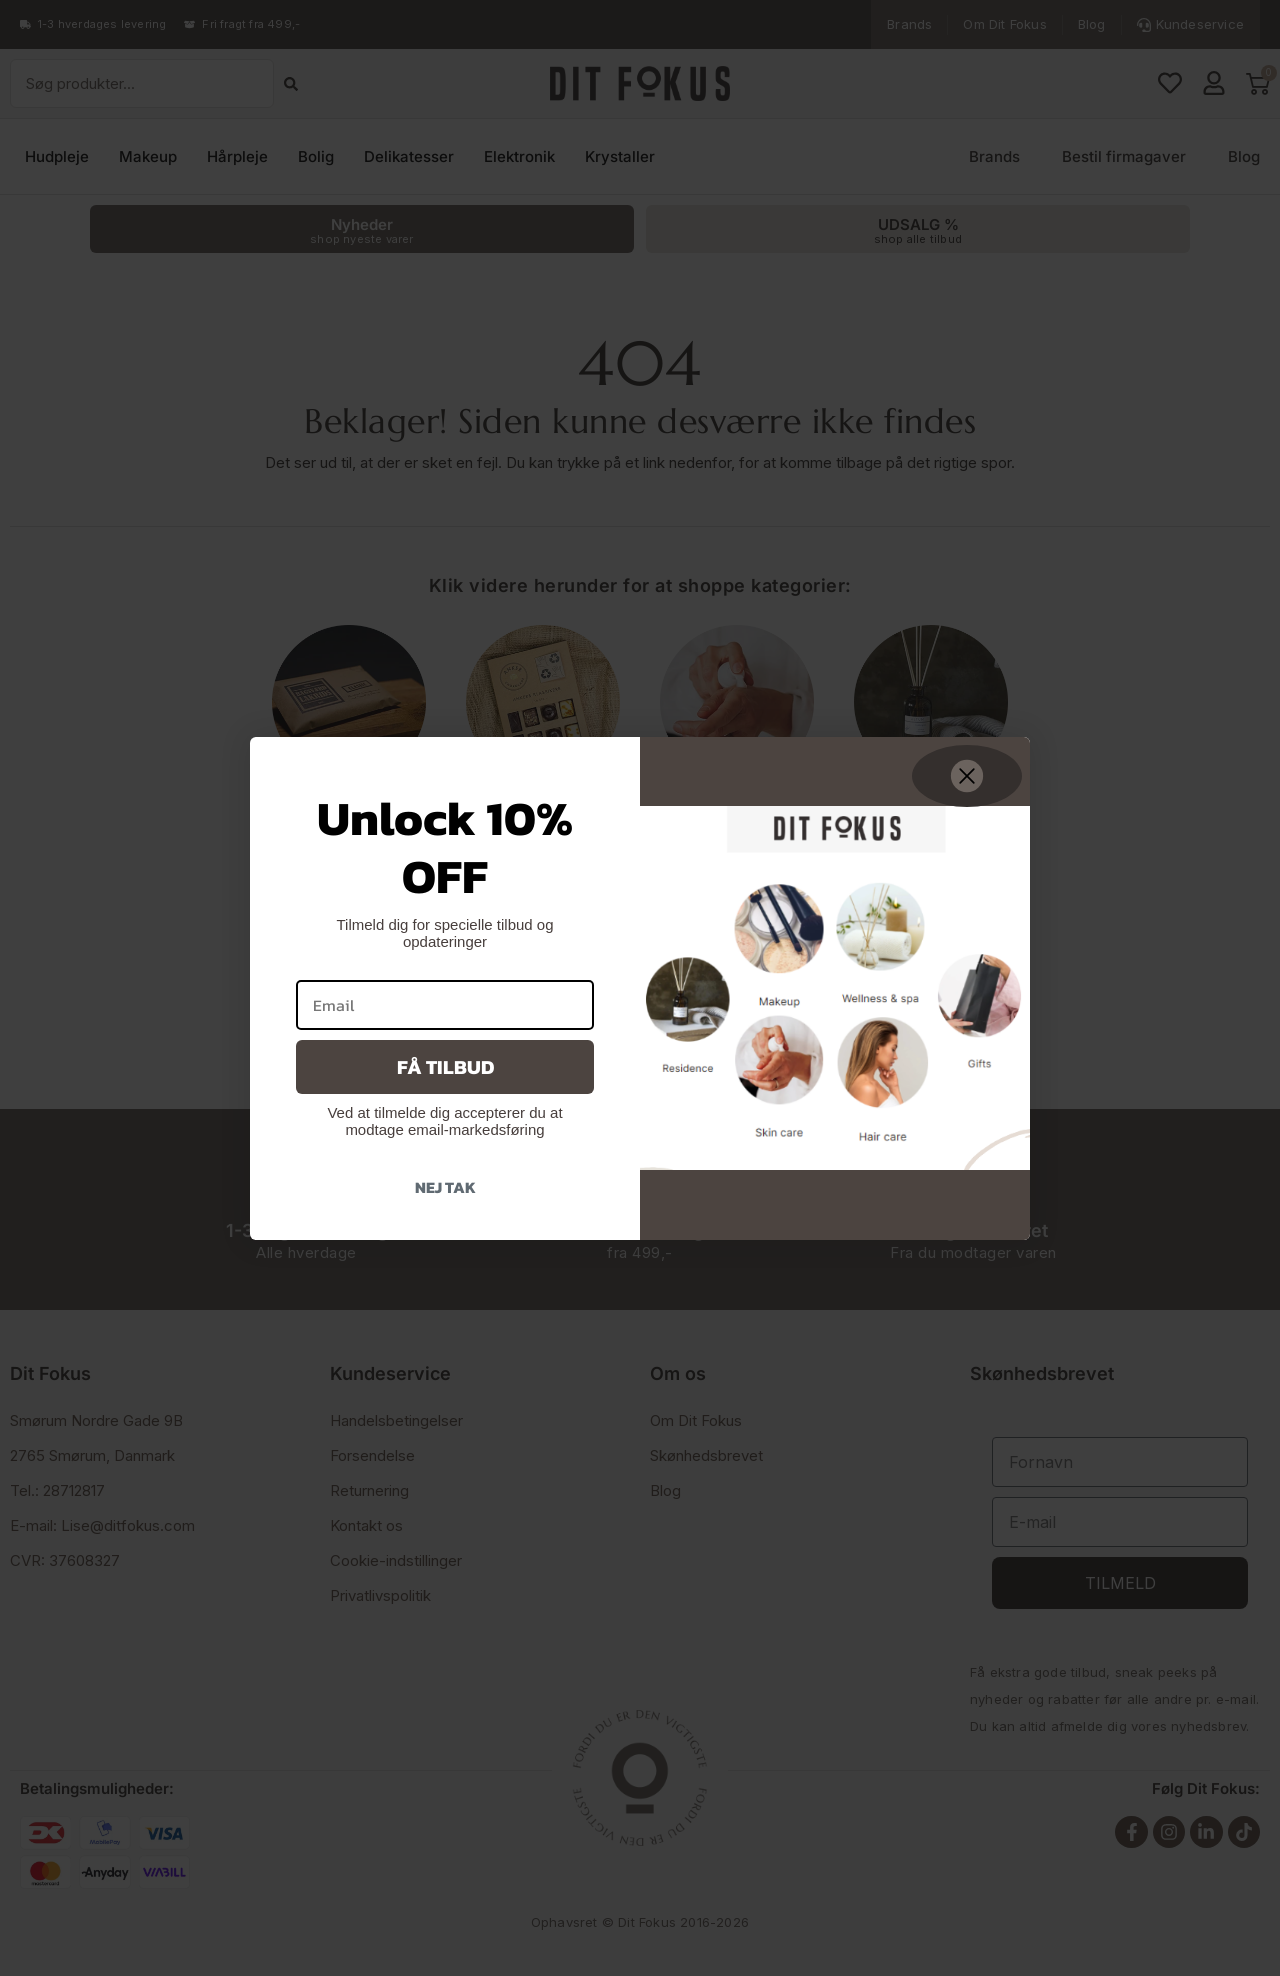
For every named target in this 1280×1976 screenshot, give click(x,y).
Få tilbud (445, 1067)
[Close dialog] (967, 776)
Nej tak (445, 1187)
